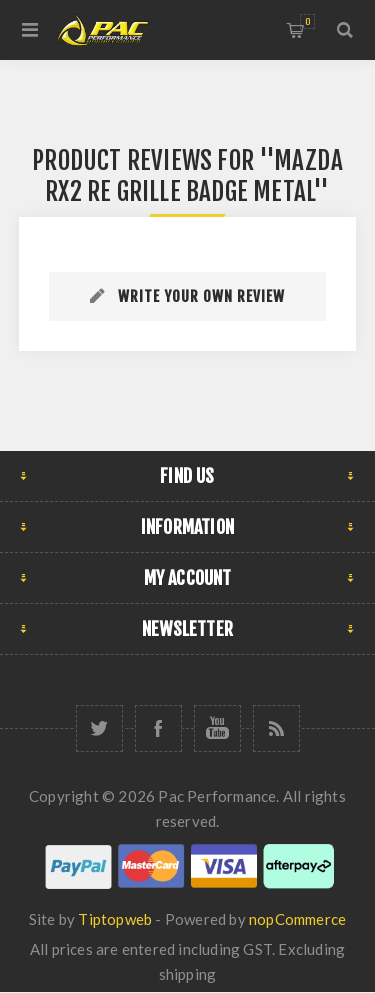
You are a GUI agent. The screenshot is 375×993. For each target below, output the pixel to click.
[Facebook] (158, 728)
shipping (188, 974)
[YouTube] (217, 728)
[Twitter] (99, 728)
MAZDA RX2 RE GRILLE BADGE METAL (193, 176)
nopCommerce (297, 919)
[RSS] (276, 728)
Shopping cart (307, 21)
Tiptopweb (115, 919)
